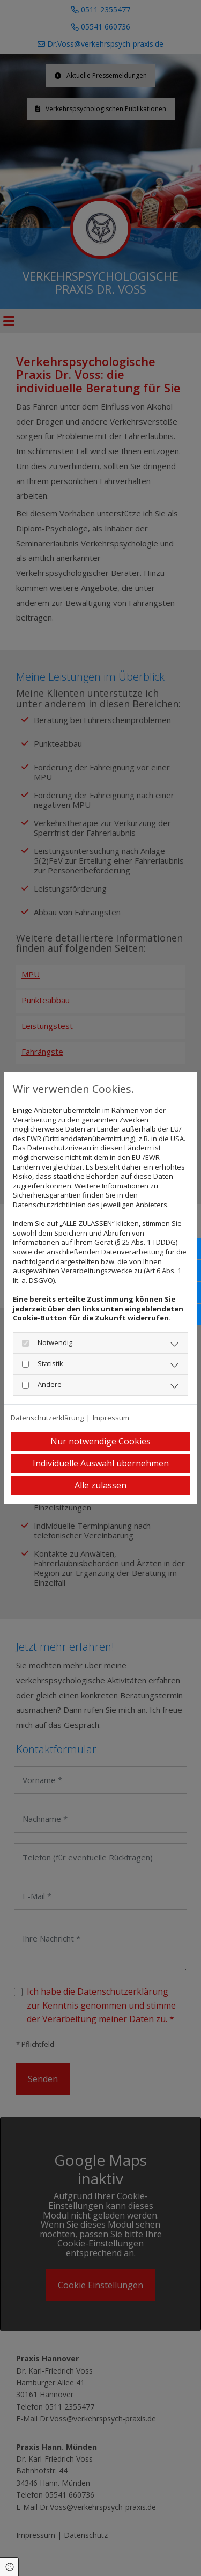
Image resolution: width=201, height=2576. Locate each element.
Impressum (111, 1417)
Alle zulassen (100, 1485)
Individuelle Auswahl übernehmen (101, 1463)
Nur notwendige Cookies (100, 1441)
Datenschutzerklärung (47, 1417)
